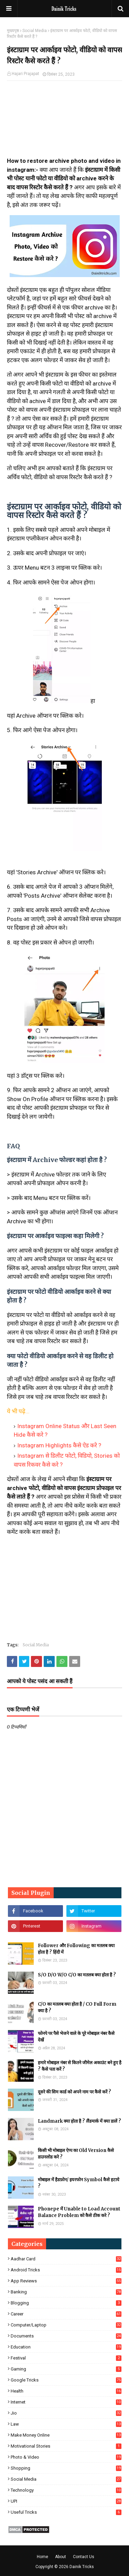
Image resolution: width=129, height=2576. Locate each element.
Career (66, 2313)
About (60, 2556)
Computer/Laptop (66, 2324)
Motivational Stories (66, 2446)
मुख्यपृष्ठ (13, 30)
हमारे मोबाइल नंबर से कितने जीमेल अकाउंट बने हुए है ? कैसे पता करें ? (79, 2066)
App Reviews (66, 2280)
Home (42, 2556)
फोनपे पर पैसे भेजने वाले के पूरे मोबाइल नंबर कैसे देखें (76, 2036)
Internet (66, 2402)
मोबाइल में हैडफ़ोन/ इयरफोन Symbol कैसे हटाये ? (78, 2183)
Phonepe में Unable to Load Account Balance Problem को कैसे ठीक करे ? (79, 2212)
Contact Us (83, 2556)
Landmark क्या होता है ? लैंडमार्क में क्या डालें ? (79, 2121)
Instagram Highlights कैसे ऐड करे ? (59, 1445)
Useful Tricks (66, 2512)
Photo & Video (66, 2457)
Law (66, 2424)
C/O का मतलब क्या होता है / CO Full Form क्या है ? (77, 2007)
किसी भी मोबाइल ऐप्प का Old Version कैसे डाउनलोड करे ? (76, 2153)
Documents (66, 2336)
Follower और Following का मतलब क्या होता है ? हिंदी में (76, 1949)
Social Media (34, 30)
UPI (66, 2501)
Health (66, 2391)
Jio (66, 2413)
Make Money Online (66, 2435)
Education (66, 2347)
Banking (66, 2291)
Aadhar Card (66, 2258)
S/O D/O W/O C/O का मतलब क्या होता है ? (77, 1975)
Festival (66, 2358)
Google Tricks (66, 2380)
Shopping (66, 2468)
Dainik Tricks (81, 2566)
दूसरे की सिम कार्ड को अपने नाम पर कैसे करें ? (74, 2092)
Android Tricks (66, 2269)
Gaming (66, 2369)
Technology (66, 2490)
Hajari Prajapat (25, 73)
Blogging (66, 2302)
